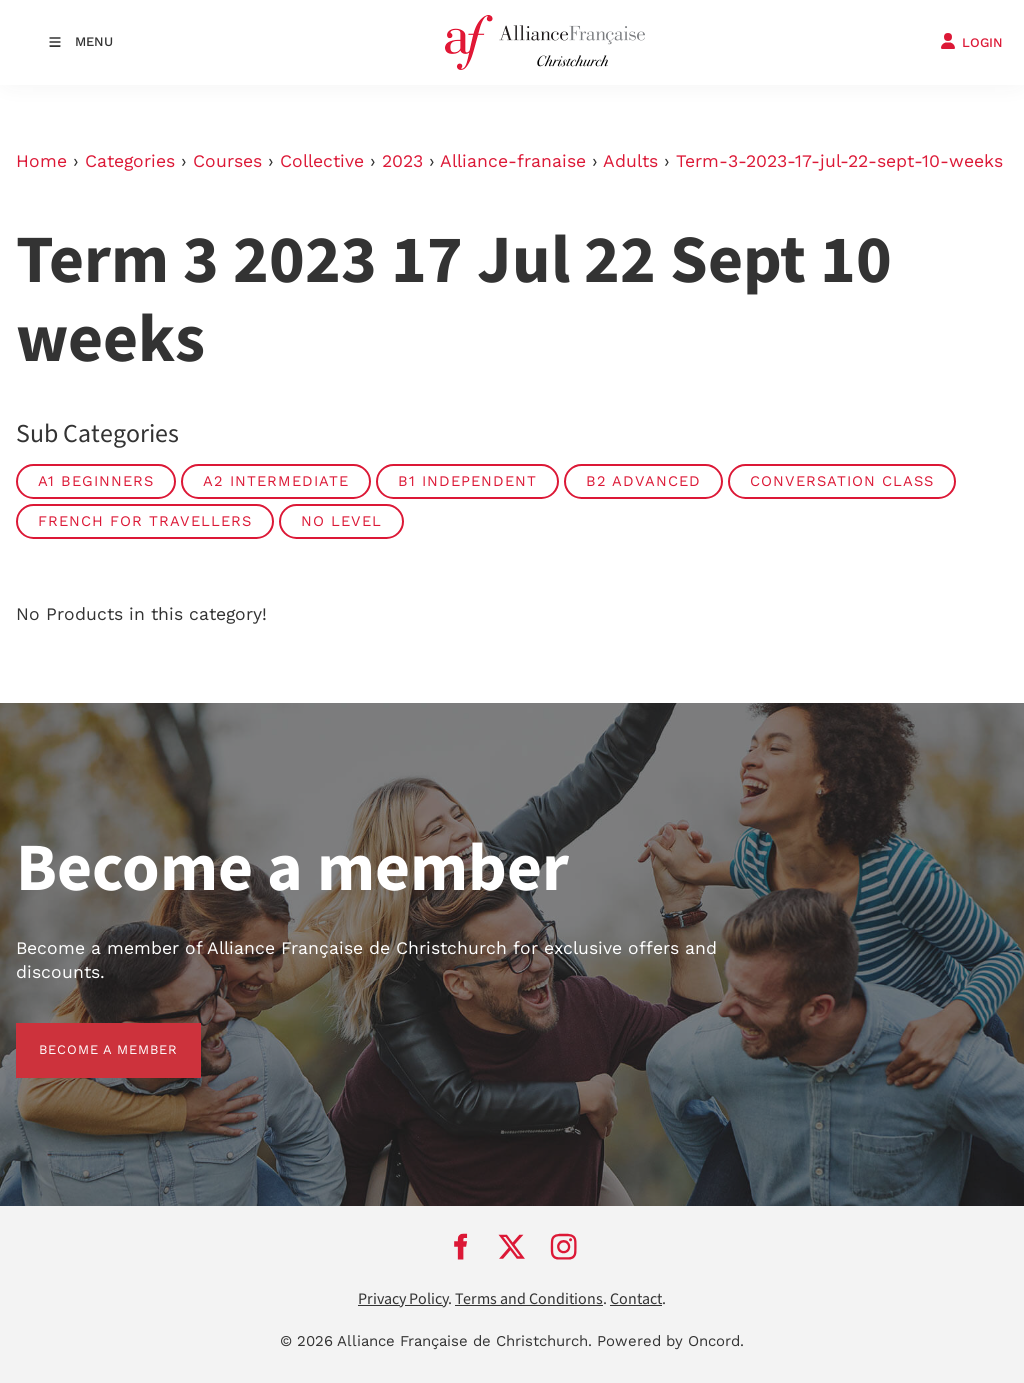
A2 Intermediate (276, 481)
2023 (402, 161)
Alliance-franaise (513, 161)
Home (41, 161)
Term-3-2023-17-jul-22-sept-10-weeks (839, 161)
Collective (322, 161)
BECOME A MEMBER (85, 1034)
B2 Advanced (643, 481)
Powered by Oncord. (670, 1341)
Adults (630, 161)
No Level (341, 521)
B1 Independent (467, 481)
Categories (130, 161)
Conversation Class (842, 481)
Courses (227, 161)
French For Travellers (145, 521)
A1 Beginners (96, 481)
